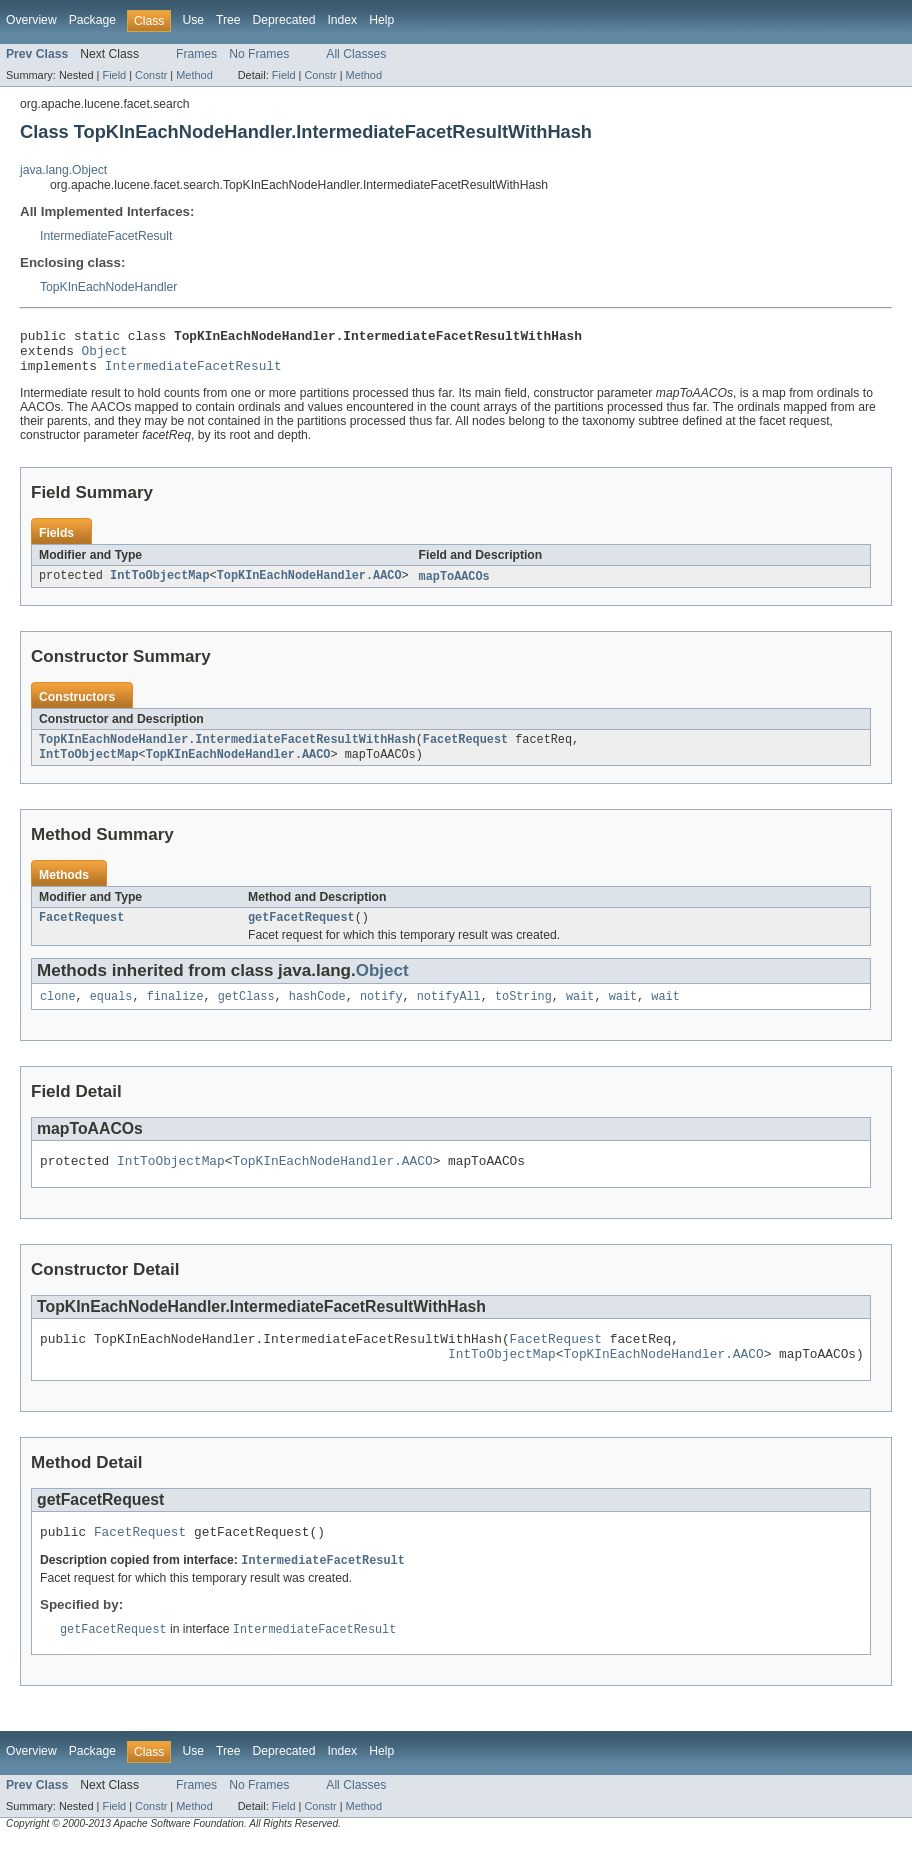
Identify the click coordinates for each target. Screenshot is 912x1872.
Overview (31, 20)
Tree (228, 20)
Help (381, 20)
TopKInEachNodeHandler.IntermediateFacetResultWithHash (227, 751)
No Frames (259, 54)
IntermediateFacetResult (106, 236)
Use (193, 20)
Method (194, 75)
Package (92, 20)
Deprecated (284, 20)
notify (381, 1013)
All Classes (356, 54)
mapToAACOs (454, 586)
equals (111, 1013)
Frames (196, 54)
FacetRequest (465, 751)
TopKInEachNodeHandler (108, 287)
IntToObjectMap (160, 586)
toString (523, 1013)
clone (58, 1013)
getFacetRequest (301, 932)
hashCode (317, 1013)
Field (114, 75)
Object (105, 356)
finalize (175, 1013)
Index (342, 20)
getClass (246, 1013)
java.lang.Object (63, 170)
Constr (151, 75)
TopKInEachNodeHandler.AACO (309, 586)
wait (580, 1013)
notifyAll (449, 1013)
